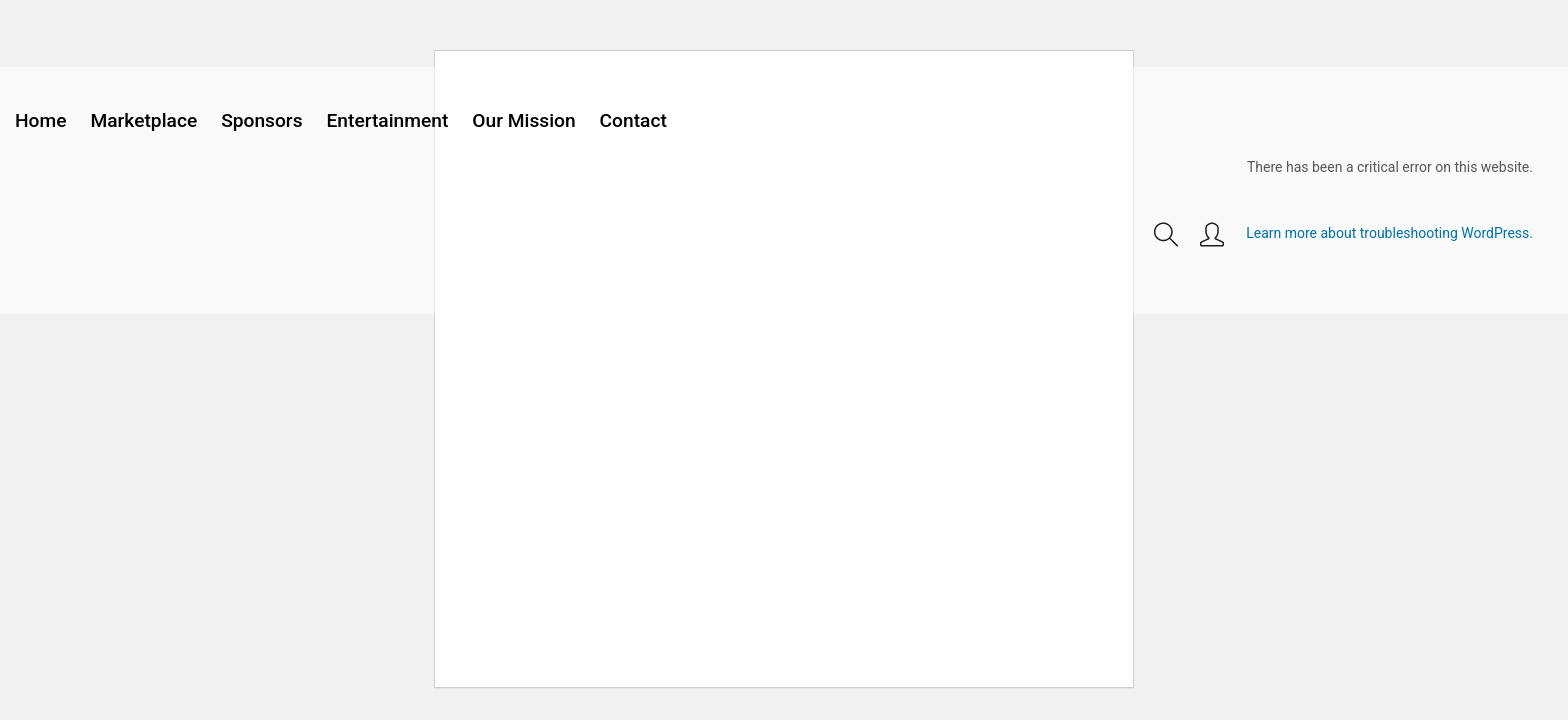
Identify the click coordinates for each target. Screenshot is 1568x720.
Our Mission (523, 120)
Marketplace (143, 120)
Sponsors (261, 120)
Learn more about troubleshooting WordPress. (1389, 233)
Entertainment (388, 120)
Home (41, 120)
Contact (633, 120)
